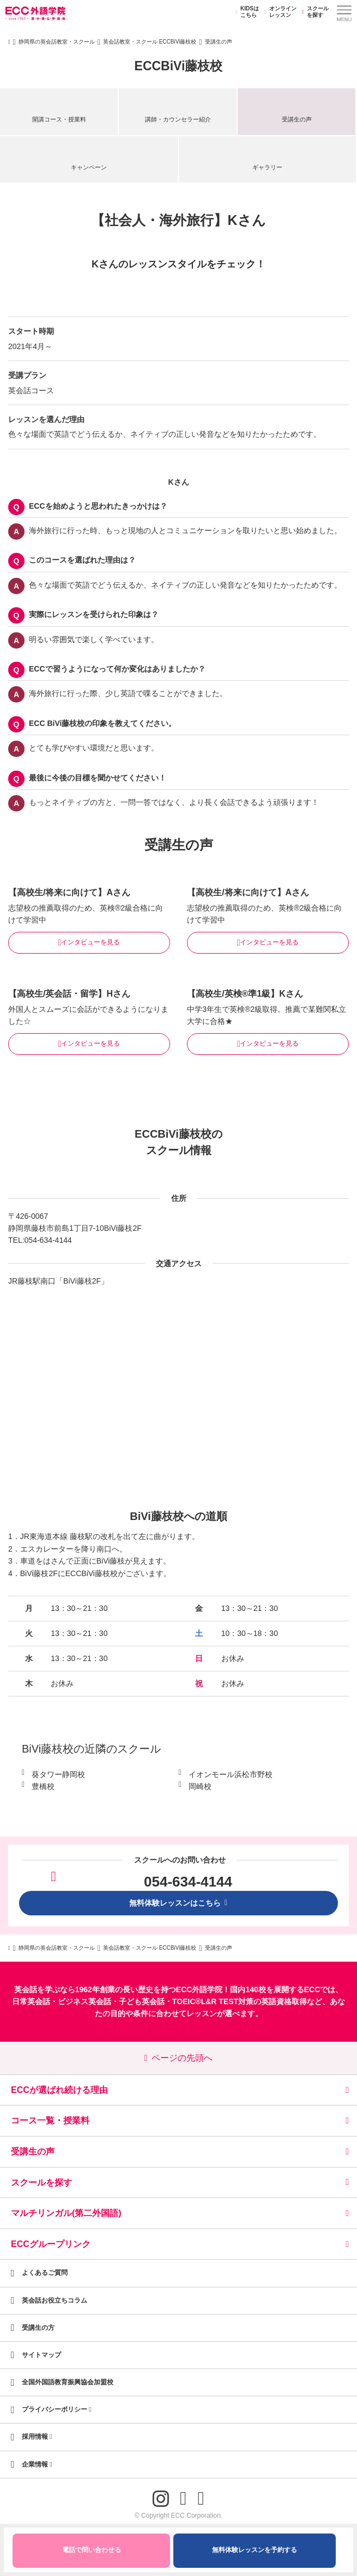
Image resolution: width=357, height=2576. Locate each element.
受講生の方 (38, 2327)
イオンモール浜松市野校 (231, 1774)
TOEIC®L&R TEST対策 (212, 2001)
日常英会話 (31, 2001)
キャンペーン (89, 167)
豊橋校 (43, 1786)
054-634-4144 (48, 1240)
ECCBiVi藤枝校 (179, 66)
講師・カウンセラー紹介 (178, 119)
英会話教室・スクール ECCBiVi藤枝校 (150, 42)
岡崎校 (200, 1786)
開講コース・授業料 (59, 119)
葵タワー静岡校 (58, 1774)
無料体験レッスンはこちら (178, 1903)
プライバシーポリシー (57, 2409)
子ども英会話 (142, 2001)
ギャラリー (267, 167)
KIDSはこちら (245, 12)
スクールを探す (314, 12)
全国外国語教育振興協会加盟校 (67, 2382)
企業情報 (37, 2464)
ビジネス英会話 (84, 2001)
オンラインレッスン (279, 12)
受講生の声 (297, 119)
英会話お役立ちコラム (54, 2300)
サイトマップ (41, 2355)
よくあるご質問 (45, 2272)
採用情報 (37, 2436)
